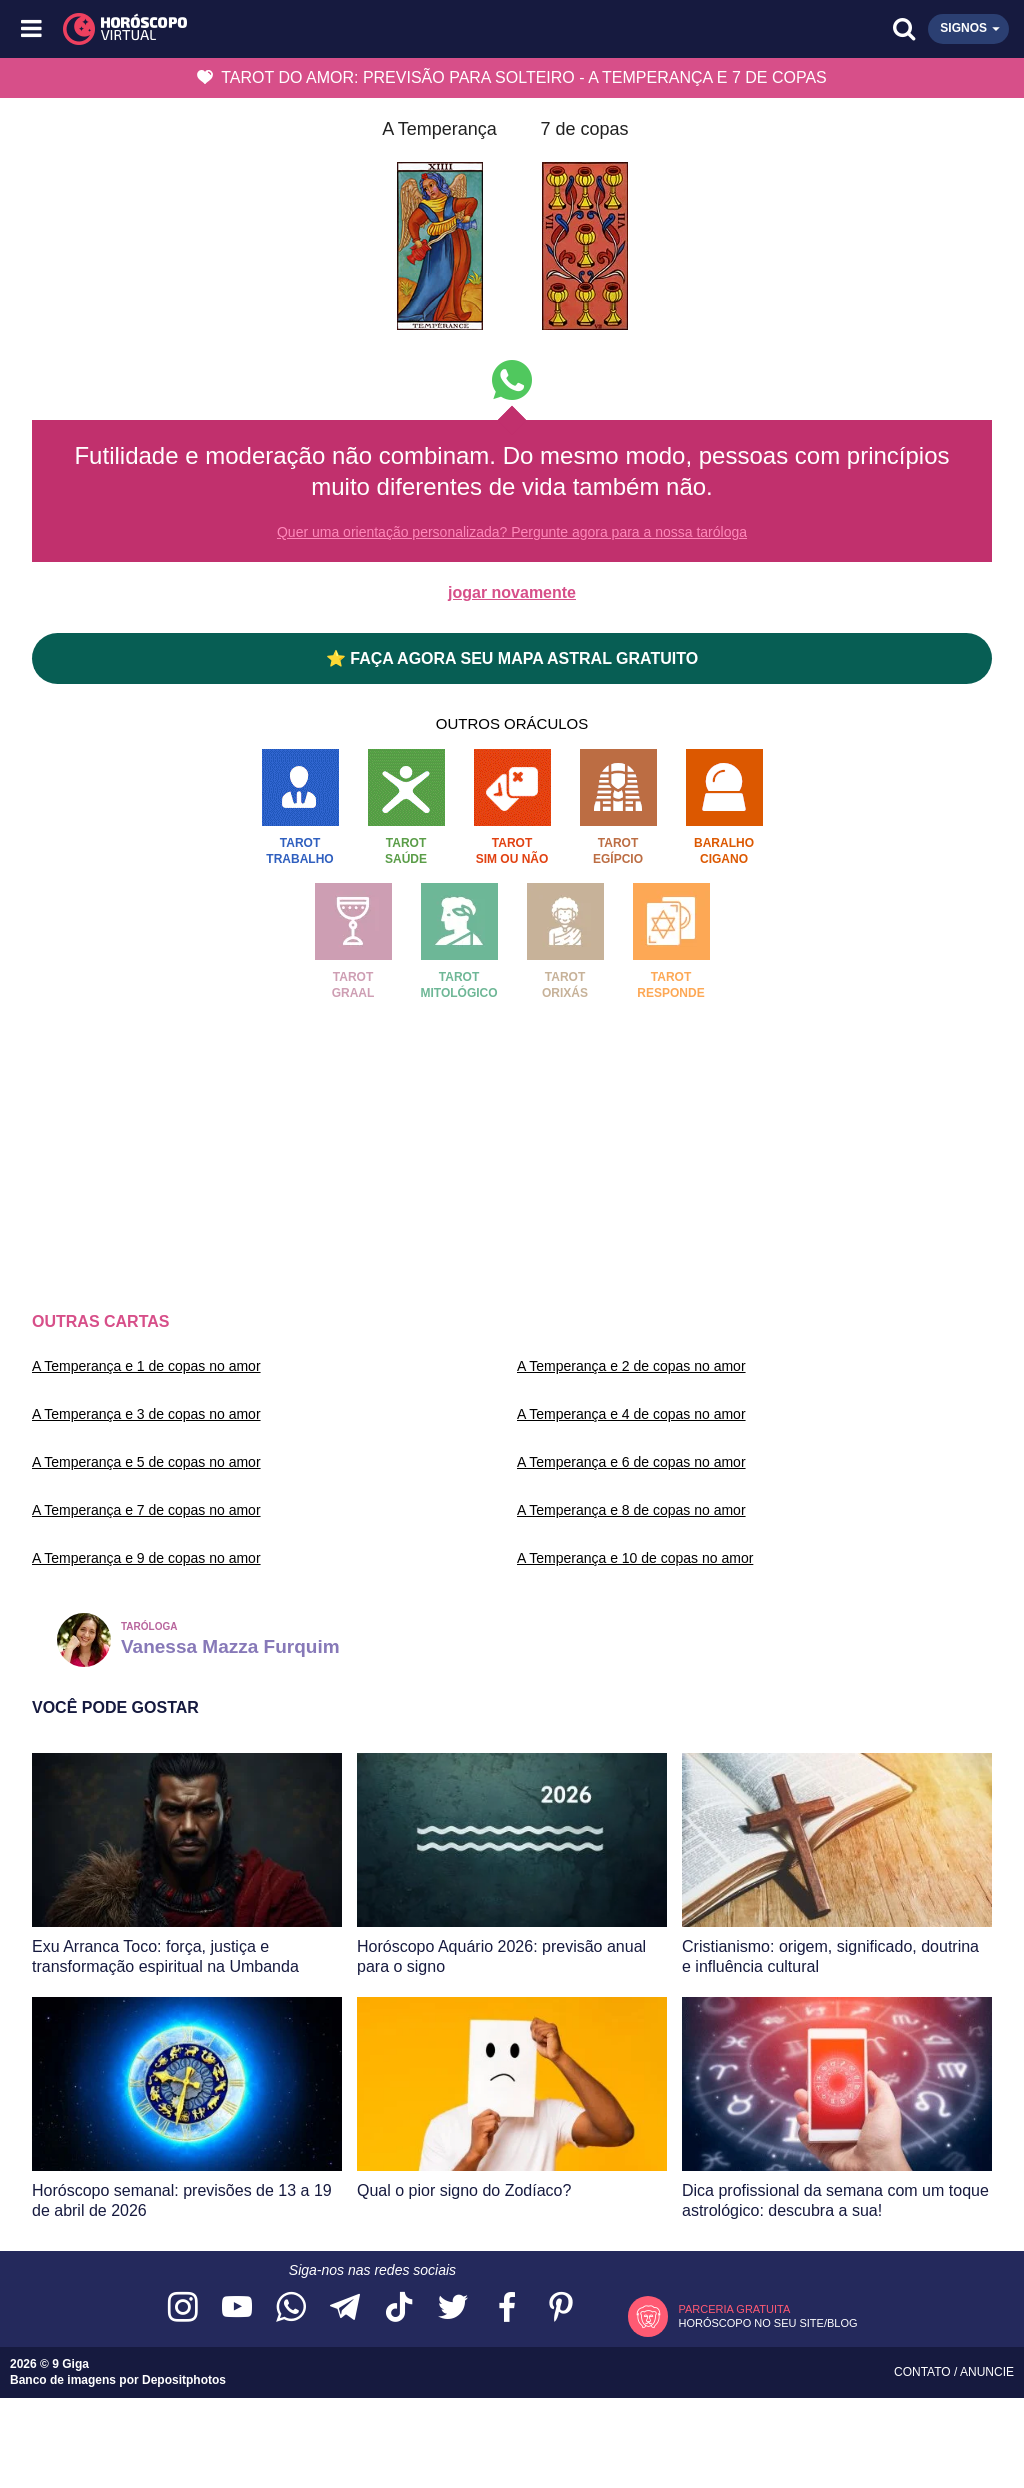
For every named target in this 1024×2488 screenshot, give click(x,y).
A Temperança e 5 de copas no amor (146, 1462)
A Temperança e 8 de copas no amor (631, 1510)
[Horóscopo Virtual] (273, 29)
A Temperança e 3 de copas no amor (146, 1414)
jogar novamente (512, 592)
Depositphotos (184, 2380)
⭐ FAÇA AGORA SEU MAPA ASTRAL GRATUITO (512, 658)
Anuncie (987, 2372)
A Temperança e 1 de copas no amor (146, 1366)
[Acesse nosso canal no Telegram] (345, 2308)
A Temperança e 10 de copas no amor (635, 1558)
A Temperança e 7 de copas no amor (146, 1510)
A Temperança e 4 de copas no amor (631, 1414)
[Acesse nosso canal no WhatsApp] (291, 2308)
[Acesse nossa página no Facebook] (507, 2308)
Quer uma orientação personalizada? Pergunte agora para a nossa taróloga (512, 532)
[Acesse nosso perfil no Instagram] (183, 2308)
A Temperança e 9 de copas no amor (146, 1558)
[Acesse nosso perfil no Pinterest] (561, 2308)
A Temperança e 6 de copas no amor (631, 1462)
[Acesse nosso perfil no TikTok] (399, 2308)
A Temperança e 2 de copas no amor (631, 1366)
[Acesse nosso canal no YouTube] (237, 2308)
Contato (924, 2372)
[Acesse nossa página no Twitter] (453, 2308)
